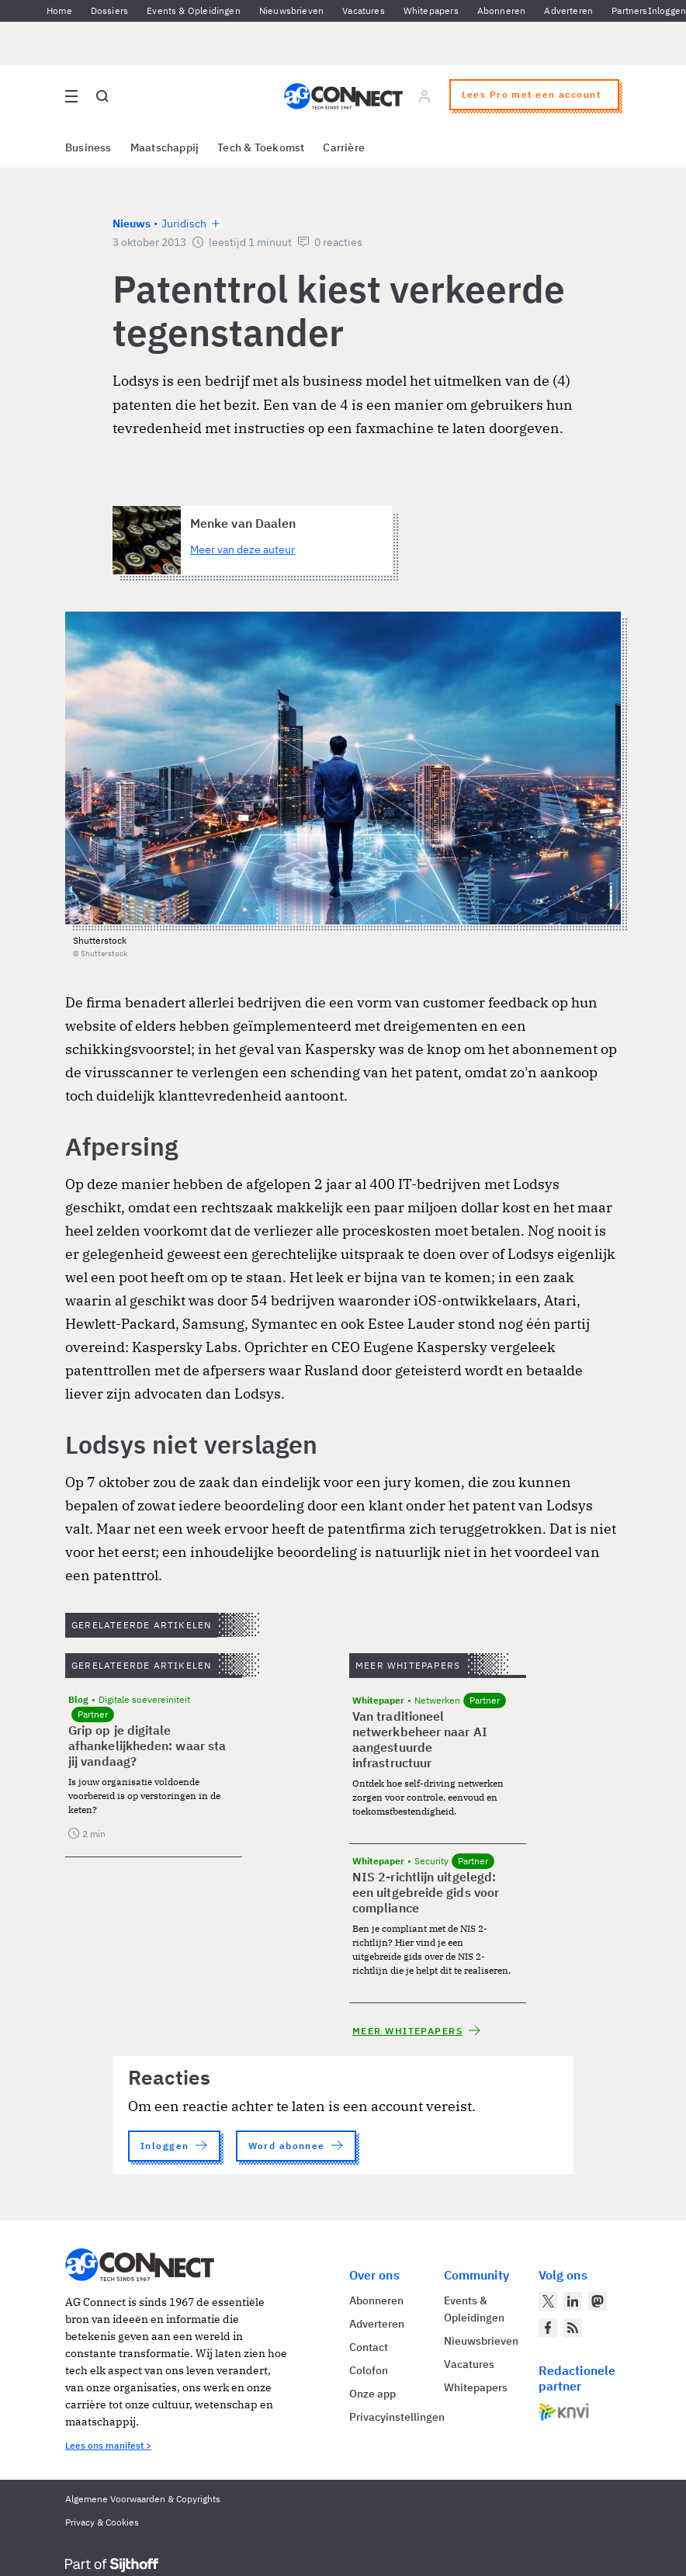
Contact (368, 2347)
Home (59, 10)
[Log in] (424, 96)
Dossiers (109, 10)
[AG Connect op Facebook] (548, 2327)
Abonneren (501, 10)
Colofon (368, 2370)
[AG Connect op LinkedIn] (572, 2301)
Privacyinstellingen (397, 2417)
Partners (629, 10)
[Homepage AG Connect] (343, 96)
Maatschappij (164, 147)
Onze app (372, 2394)
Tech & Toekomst (260, 147)
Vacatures (363, 10)
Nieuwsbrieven (291, 10)
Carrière (344, 147)
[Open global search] (102, 96)
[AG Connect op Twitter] (548, 2301)
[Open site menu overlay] (71, 96)
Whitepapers (431, 10)
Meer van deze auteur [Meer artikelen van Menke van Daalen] (242, 549)
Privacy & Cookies (102, 2522)
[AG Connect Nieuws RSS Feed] (572, 2327)
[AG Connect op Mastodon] (597, 2301)
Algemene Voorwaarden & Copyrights (142, 2499)
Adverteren (568, 10)
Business (88, 147)
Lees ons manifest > (108, 2445)
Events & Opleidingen (194, 10)
